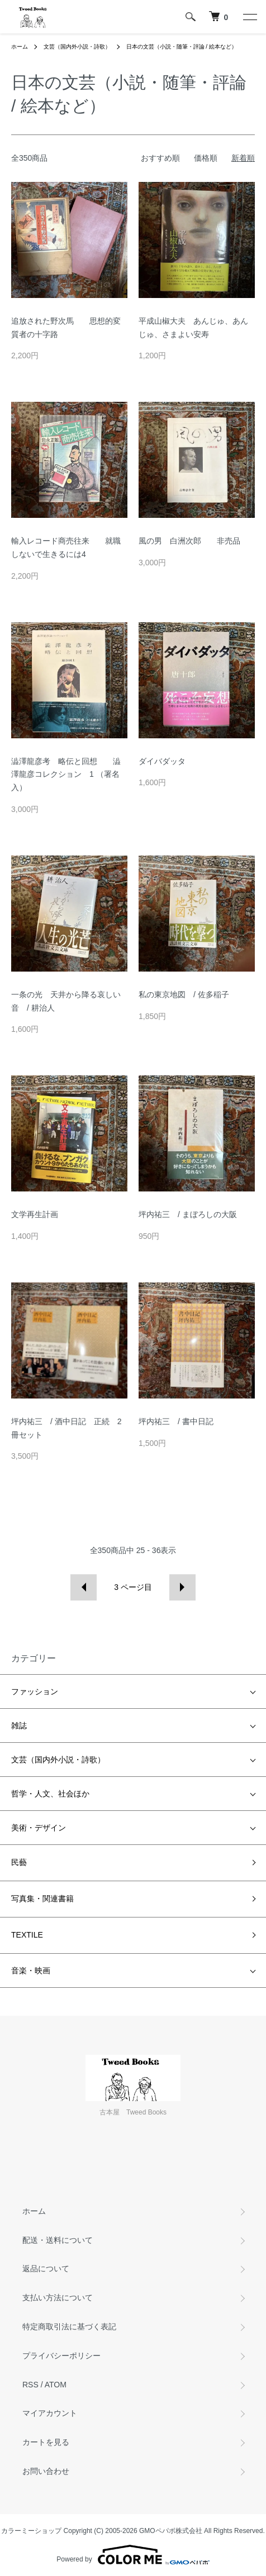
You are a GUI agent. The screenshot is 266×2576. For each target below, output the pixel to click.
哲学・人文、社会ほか (50, 1793)
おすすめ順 (160, 157)
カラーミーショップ (31, 2531)
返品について (45, 2268)
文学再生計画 (34, 1214)
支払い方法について (57, 2297)
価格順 (205, 157)
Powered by (132, 2555)
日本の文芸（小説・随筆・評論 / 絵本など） (181, 47)
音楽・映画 (30, 1970)
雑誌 (19, 1725)
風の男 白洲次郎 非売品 (189, 540)
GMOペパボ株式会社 (170, 2531)
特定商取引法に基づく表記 (69, 2326)
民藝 (19, 1862)
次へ (182, 1587)
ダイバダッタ (162, 761)
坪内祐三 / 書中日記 (176, 1421)
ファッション (34, 1691)
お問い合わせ (45, 2471)
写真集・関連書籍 (42, 1898)
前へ (83, 1587)
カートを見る (45, 2442)
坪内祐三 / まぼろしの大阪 (188, 1214)
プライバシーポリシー (61, 2355)
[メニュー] (249, 16)
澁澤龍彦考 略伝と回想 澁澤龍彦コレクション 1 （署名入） (66, 774)
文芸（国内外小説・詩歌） (77, 47)
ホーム (19, 47)
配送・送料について (57, 2240)
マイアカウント (49, 2413)
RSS (30, 2384)
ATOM (55, 2384)
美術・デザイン (38, 1827)
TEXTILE (27, 1934)
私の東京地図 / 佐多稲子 (184, 994)
